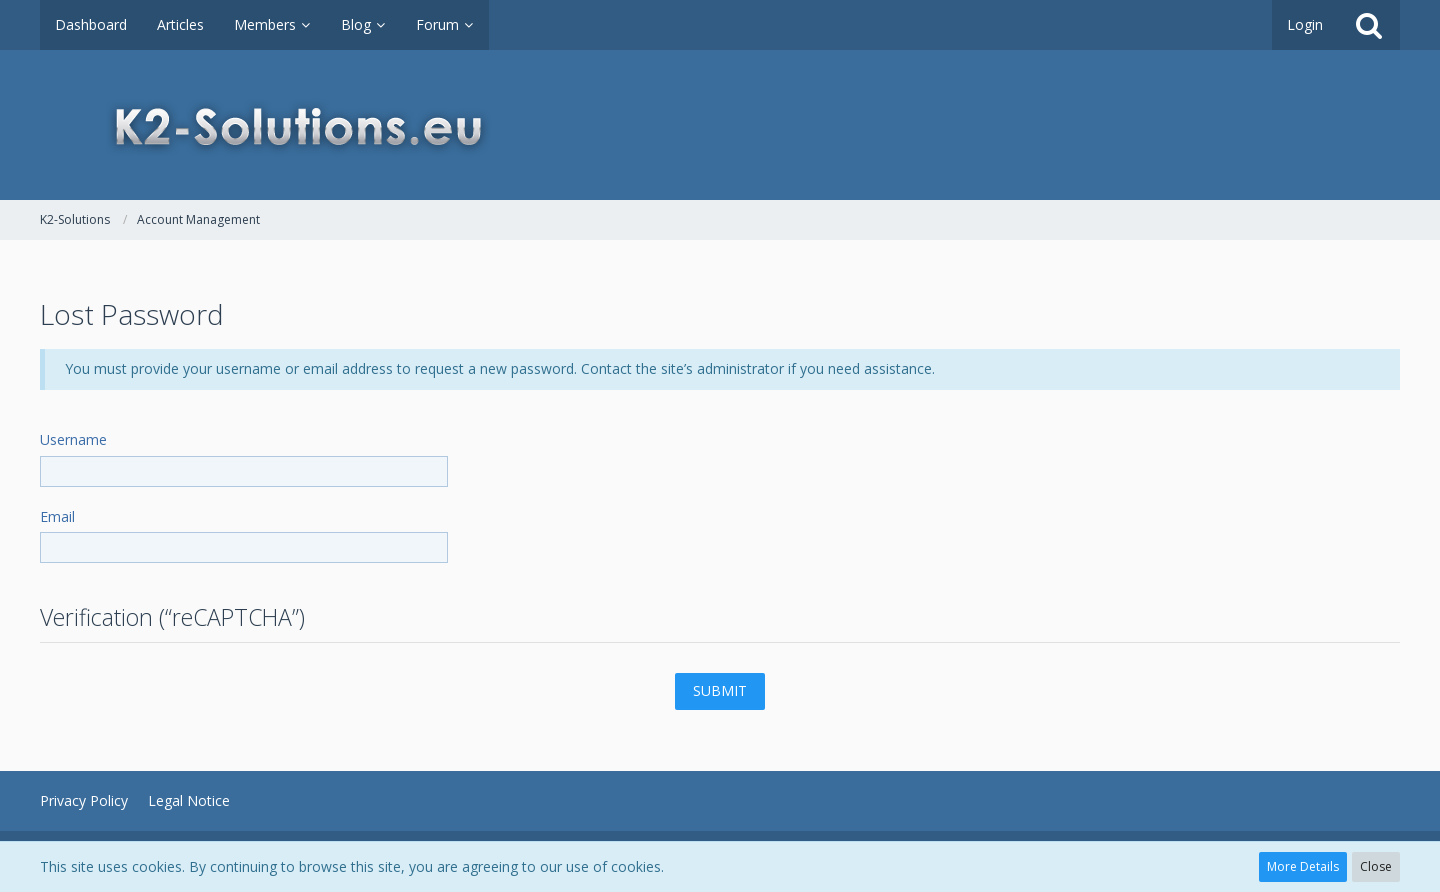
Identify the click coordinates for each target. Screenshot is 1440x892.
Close (1376, 866)
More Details (1303, 866)
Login (1305, 24)
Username (73, 439)
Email (57, 516)
